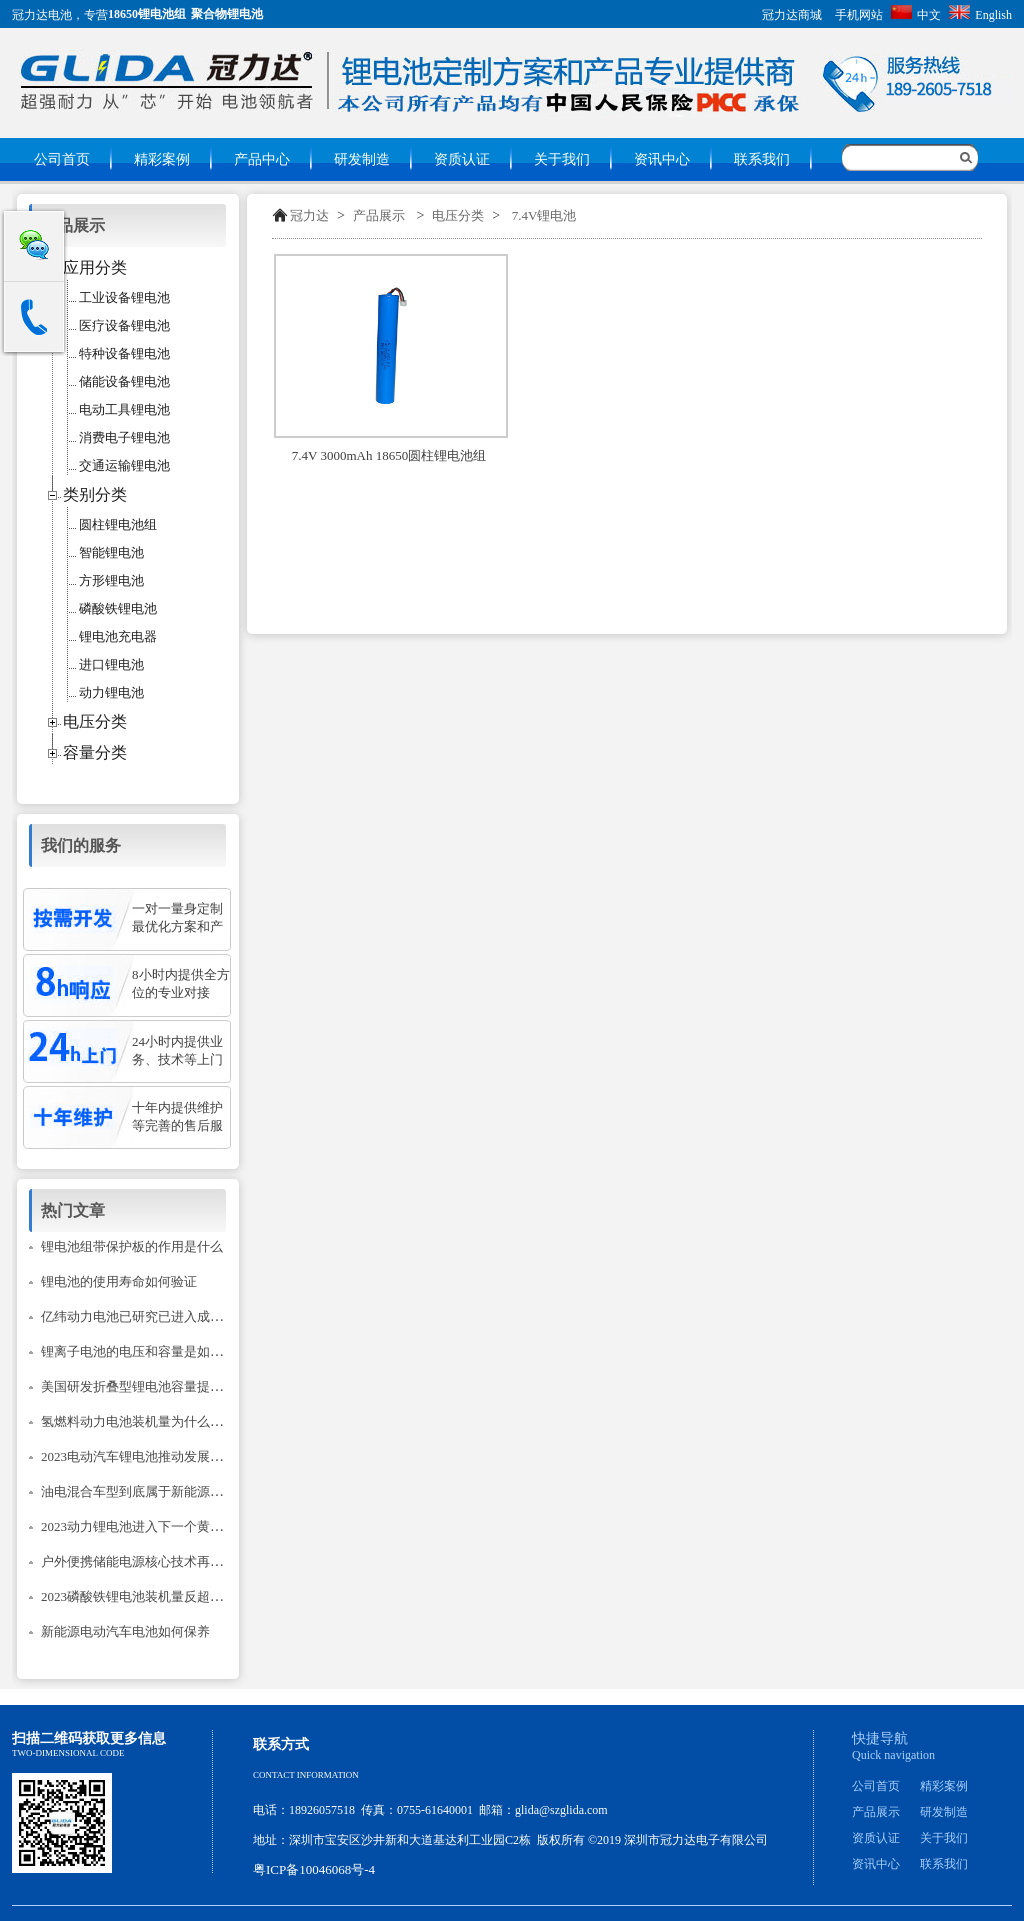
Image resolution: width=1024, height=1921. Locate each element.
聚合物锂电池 (227, 14)
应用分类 (95, 267)
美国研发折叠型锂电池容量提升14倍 (145, 1386)
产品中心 (262, 159)
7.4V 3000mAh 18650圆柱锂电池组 (389, 455)
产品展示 (379, 215)
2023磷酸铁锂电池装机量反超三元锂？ (151, 1596)
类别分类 (95, 494)
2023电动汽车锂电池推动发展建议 (138, 1456)
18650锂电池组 (147, 14)
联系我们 (762, 159)
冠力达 (309, 215)
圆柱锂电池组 (118, 524)
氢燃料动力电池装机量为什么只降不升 (151, 1421)
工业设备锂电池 (124, 297)
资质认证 (462, 159)
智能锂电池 (111, 552)
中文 (916, 15)
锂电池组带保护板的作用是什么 (132, 1246)
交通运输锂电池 (124, 465)
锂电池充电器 (118, 636)
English (980, 15)
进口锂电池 (111, 664)
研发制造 (362, 159)
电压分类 (458, 215)
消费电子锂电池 (124, 437)
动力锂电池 (111, 692)
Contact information (306, 1775)
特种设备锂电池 (124, 353)
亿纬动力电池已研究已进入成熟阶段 (145, 1316)
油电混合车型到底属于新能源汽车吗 (145, 1491)
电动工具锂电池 (124, 409)
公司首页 (62, 159)
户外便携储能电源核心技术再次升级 (145, 1561)
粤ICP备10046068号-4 (314, 1869)
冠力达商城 (792, 15)
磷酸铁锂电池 (118, 608)
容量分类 (95, 752)
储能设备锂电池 (124, 381)
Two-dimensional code (68, 1753)
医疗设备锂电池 (124, 325)
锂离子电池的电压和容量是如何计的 (145, 1351)
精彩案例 (162, 159)
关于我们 (562, 159)
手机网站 (859, 15)
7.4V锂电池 (544, 215)
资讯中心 (662, 159)
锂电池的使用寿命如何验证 (119, 1281)
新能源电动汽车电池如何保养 (125, 1631)
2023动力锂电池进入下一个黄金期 (138, 1526)
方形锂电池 (111, 580)
